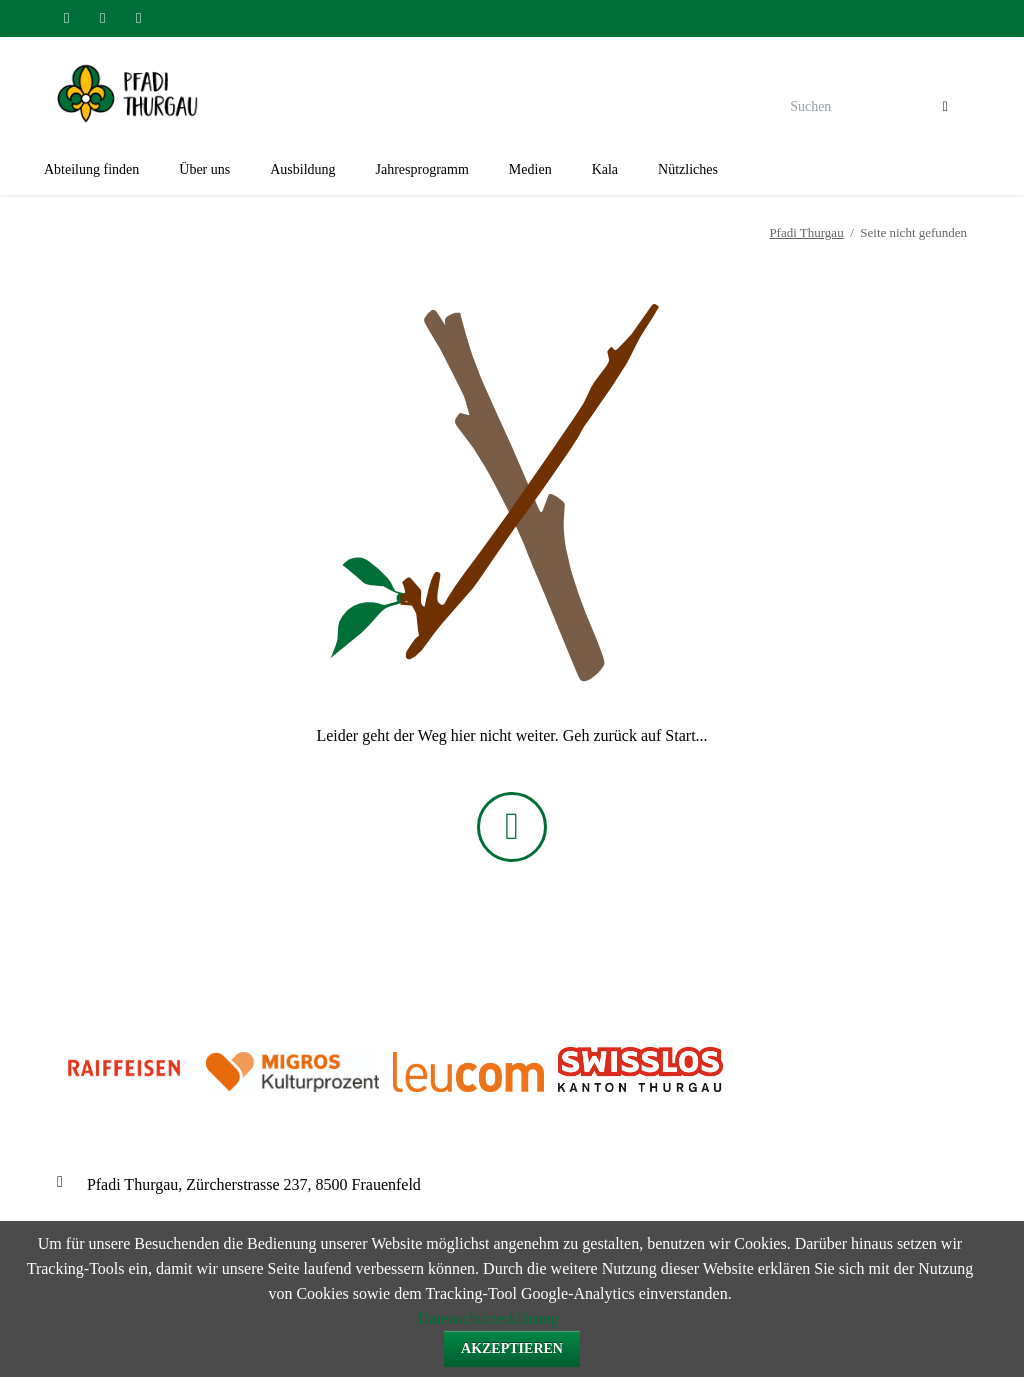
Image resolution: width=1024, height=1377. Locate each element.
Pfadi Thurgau (806, 232)
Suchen (945, 108)
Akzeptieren (512, 1348)
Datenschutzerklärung (488, 1318)
